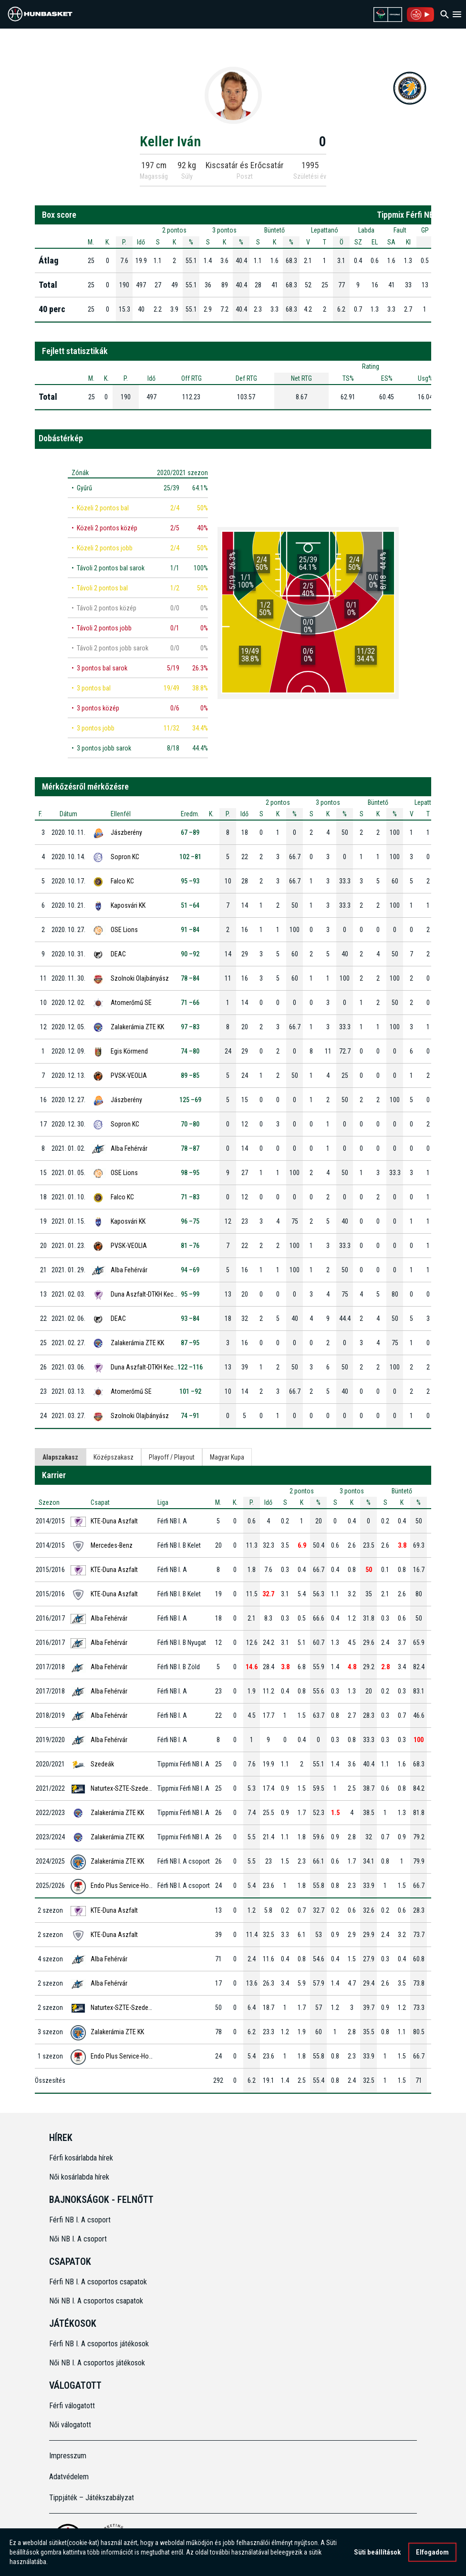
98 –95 (190, 1172)
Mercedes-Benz (112, 1545)
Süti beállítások (377, 2552)
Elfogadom (432, 2552)
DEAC (118, 954)
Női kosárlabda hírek (79, 2176)
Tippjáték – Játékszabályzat (91, 2497)
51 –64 (190, 905)
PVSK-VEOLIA (129, 1075)
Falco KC (122, 881)
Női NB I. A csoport (78, 2238)
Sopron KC (125, 857)
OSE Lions (124, 929)
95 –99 (190, 1294)
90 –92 (190, 954)
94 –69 (190, 1270)
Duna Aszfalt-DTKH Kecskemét (152, 1294)
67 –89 (190, 832)
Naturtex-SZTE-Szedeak (123, 1788)
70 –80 (190, 1124)
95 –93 (190, 881)
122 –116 (190, 1367)
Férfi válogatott (72, 2405)
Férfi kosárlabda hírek (81, 2157)
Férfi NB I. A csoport (80, 2219)
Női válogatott (70, 2424)
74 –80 (190, 1051)
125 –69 (190, 1100)
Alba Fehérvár (129, 1148)
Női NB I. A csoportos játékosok (97, 2362)
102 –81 (190, 857)
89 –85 (190, 1075)
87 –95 (190, 1343)
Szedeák (102, 1764)
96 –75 (190, 1221)
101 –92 (190, 1391)
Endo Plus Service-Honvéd (126, 1885)
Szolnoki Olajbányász (140, 978)
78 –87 (190, 1148)
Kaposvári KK (128, 905)
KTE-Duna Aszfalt (114, 1521)
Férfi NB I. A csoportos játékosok (99, 2343)
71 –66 (190, 1002)
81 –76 (190, 1245)
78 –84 (190, 978)
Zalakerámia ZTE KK (137, 1027)
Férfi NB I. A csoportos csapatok (99, 2281)
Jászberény (126, 832)
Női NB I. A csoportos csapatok (97, 2300)
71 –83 (190, 1197)
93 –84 (190, 1318)
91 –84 (190, 929)
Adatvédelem (69, 2476)
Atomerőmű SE (131, 1002)
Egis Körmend (129, 1051)
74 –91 (190, 1416)
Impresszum (67, 2455)
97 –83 (190, 1027)
